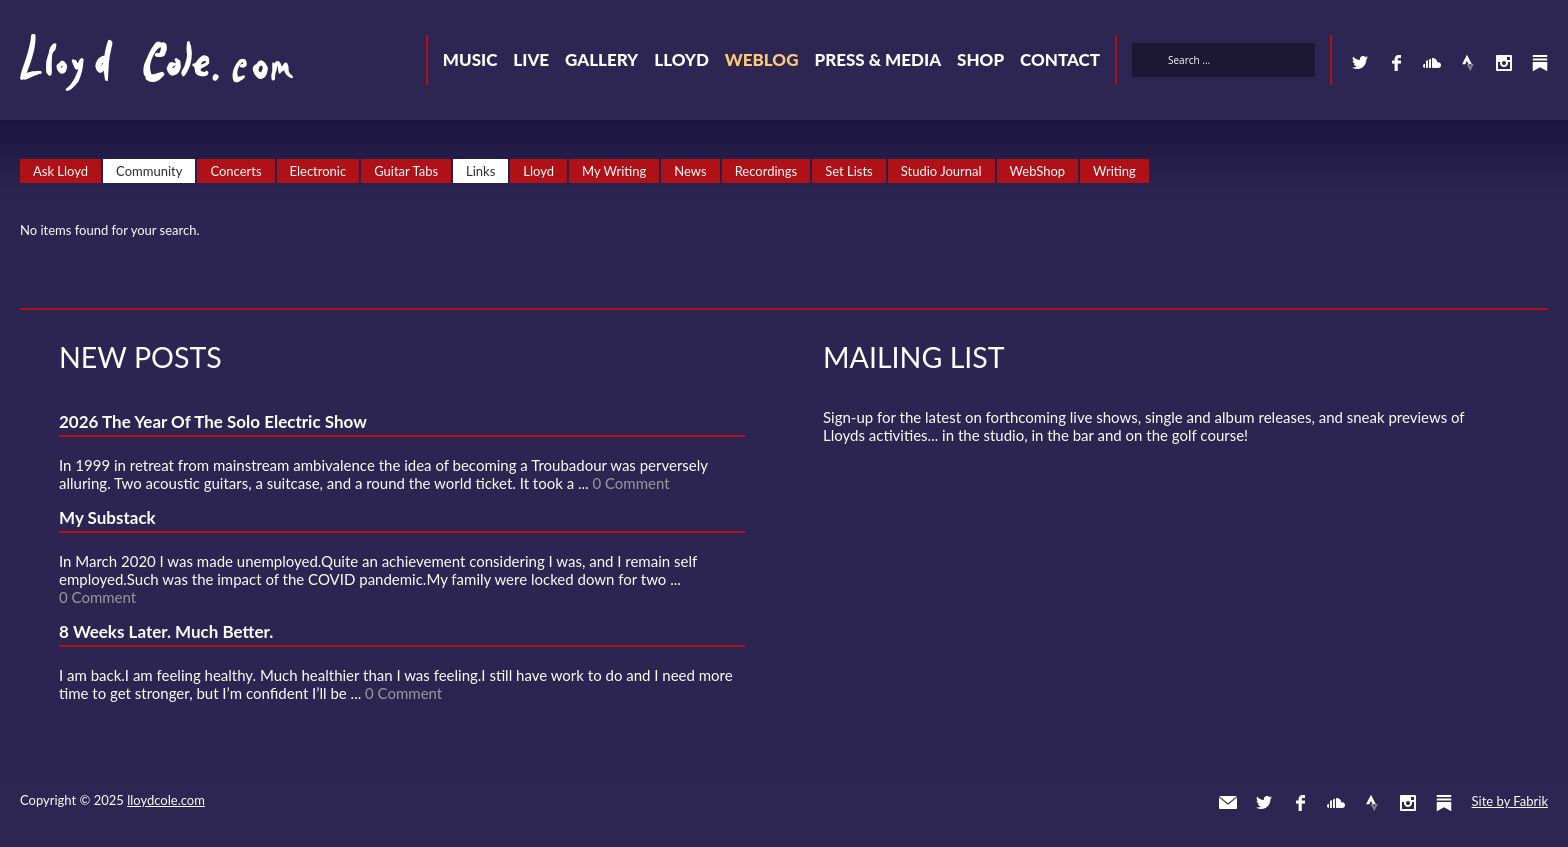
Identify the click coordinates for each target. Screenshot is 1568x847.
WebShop (1038, 171)
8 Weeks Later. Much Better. (166, 631)
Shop (980, 59)
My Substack (107, 517)
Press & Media (877, 59)
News (690, 171)
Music (470, 59)
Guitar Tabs (406, 171)
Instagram (1504, 63)
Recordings (766, 171)
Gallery (601, 59)
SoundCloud (1432, 63)
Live (531, 59)
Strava (1468, 63)
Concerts (235, 171)
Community (149, 171)
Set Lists (849, 171)
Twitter (1360, 63)
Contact (1060, 59)
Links (480, 171)
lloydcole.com (166, 800)
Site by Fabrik (1510, 801)
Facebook (1396, 63)
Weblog (762, 59)
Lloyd (681, 59)
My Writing (614, 171)
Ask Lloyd (60, 171)
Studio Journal (941, 171)
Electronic (318, 171)
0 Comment (630, 483)
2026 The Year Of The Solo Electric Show (213, 421)
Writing (1114, 171)
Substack (1540, 63)
